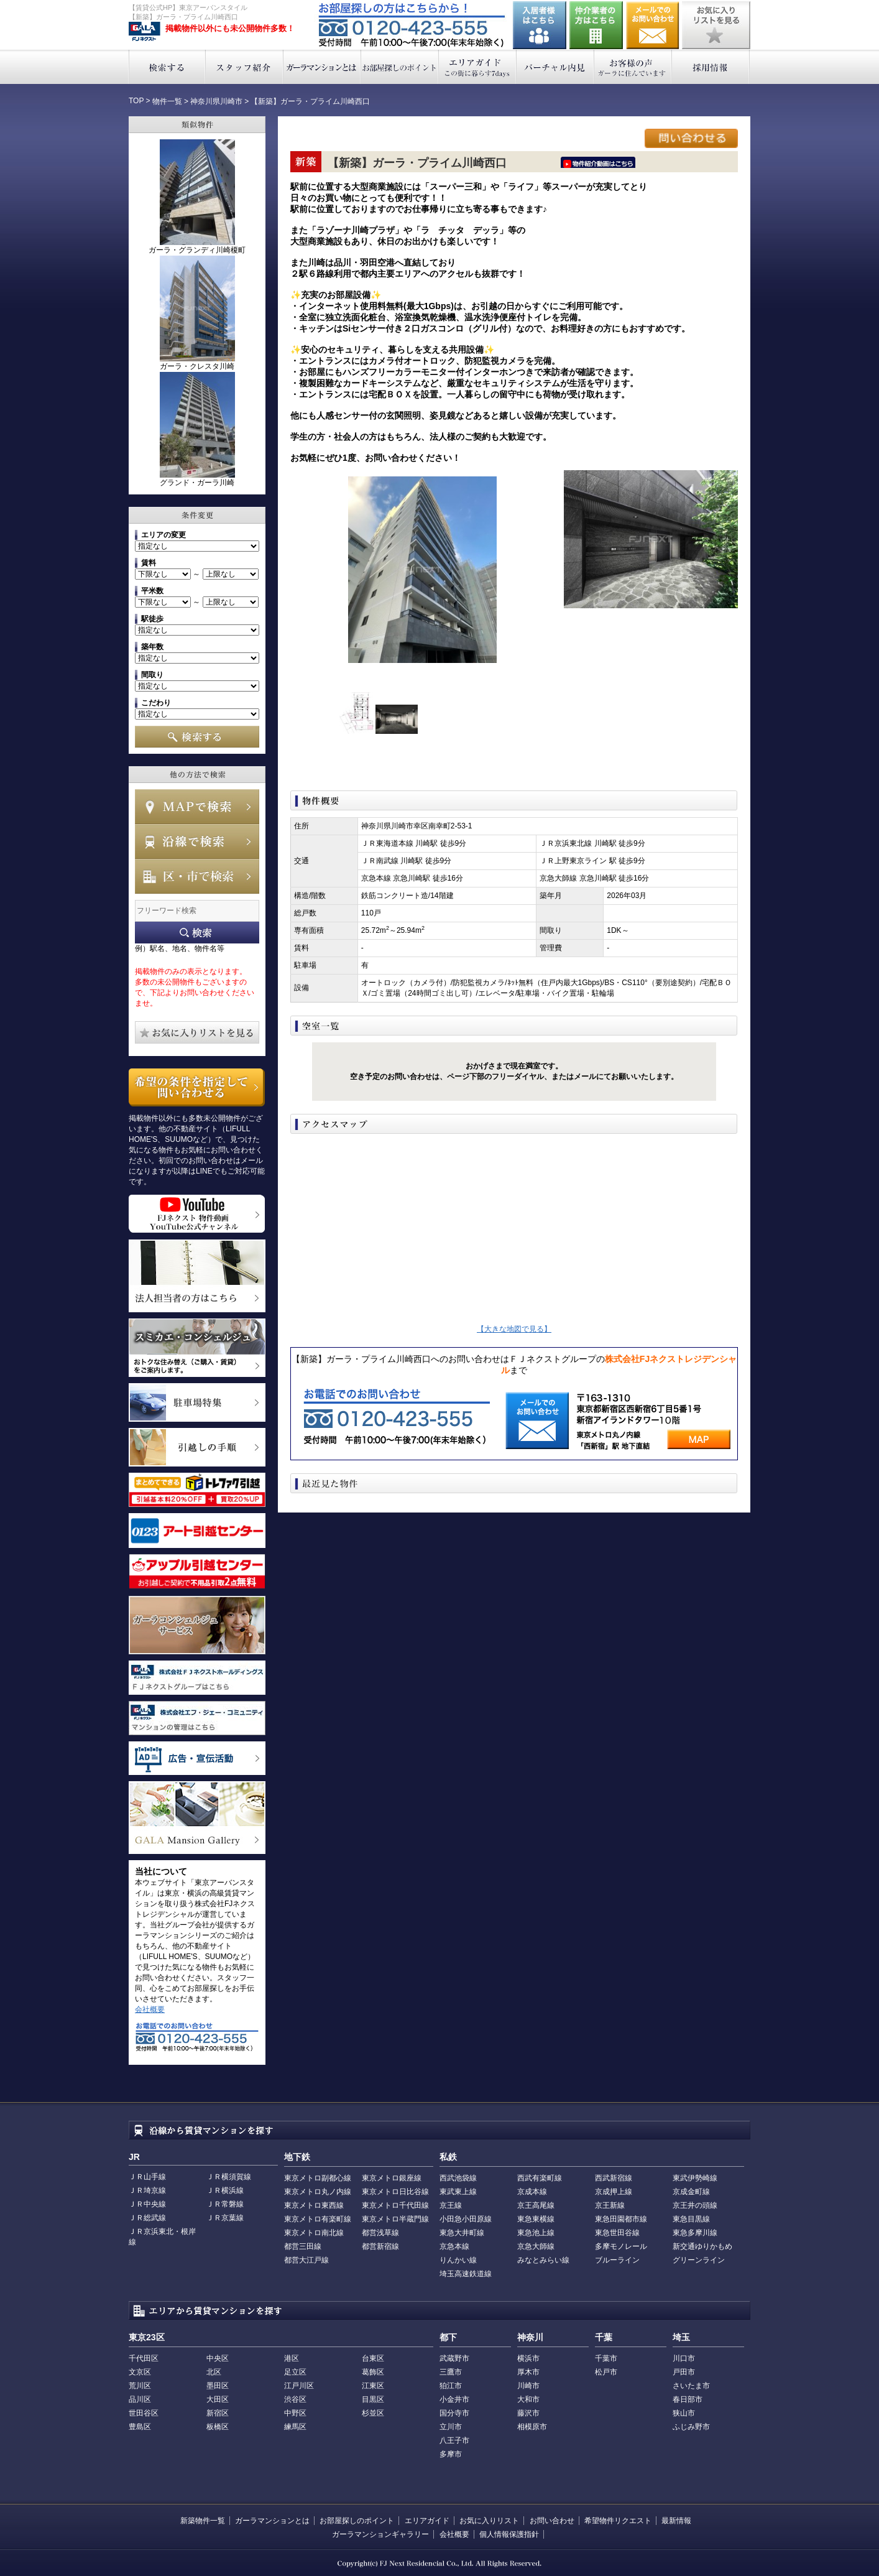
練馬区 (295, 2426)
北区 (213, 2372)
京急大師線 (536, 2246)
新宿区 (217, 2413)
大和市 (528, 2399)
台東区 (373, 2358)
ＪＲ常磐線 (225, 2204)
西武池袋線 (458, 2178)
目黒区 (373, 2399)
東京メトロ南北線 (314, 2232)
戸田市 (684, 2372)
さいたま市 (691, 2385)
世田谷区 (144, 2413)
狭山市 (684, 2413)
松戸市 (606, 2372)
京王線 (451, 2205)
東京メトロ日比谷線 (395, 2191)
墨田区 (217, 2385)
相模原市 (532, 2426)
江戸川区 (299, 2385)
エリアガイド (478, 67)
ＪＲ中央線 (147, 2204)
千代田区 (144, 2358)
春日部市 (687, 2399)
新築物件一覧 (202, 2520)
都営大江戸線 (306, 2260)
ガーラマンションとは (322, 67)
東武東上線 (458, 2191)
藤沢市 (528, 2413)
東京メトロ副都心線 (317, 2178)
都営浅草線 (380, 2232)
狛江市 (451, 2385)
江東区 (373, 2385)
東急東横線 (536, 2219)
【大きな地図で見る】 (514, 1329)
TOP (136, 100)
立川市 (451, 2426)
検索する (167, 67)
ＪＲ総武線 (147, 2217)
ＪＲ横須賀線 (228, 2176)
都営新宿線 (380, 2246)
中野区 (295, 2413)
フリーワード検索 (197, 932)
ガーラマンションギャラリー (380, 2534)
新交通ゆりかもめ (702, 2246)
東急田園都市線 (621, 2219)
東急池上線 (536, 2232)
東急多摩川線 (695, 2232)
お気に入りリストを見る (716, 25)
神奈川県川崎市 (216, 101)
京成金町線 (691, 2191)
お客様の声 (633, 67)
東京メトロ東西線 (314, 2205)
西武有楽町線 (539, 2178)
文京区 (140, 2372)
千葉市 (606, 2358)
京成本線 (532, 2191)
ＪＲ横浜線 (225, 2190)
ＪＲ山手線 (147, 2176)
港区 (291, 2358)
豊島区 (140, 2426)
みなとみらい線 (543, 2260)
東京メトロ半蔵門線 (395, 2219)
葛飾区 (373, 2372)
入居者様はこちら (539, 25)
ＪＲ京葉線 (225, 2217)
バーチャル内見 (555, 67)
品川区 (140, 2399)
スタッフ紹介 (244, 67)
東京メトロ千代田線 (395, 2205)
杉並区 (373, 2413)
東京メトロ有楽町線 (317, 2219)
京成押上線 (613, 2191)
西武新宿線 (613, 2178)
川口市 (684, 2358)
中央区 (217, 2358)
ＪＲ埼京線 (147, 2190)
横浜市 (528, 2358)
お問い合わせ (652, 25)
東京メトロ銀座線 (391, 2178)
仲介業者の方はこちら (596, 25)
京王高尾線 (536, 2205)
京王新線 (610, 2205)
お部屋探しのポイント (400, 67)
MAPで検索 (197, 806)
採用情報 (711, 67)
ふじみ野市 (691, 2426)
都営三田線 (302, 2246)
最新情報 (676, 2520)
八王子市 (454, 2440)
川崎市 (528, 2385)
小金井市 (454, 2399)
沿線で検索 (197, 841)
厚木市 (528, 2372)
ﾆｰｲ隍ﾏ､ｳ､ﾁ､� (598, 162)
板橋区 (217, 2426)
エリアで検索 (197, 876)
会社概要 (150, 2009)
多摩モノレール (621, 2246)
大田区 (217, 2399)
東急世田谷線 (617, 2232)
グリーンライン (699, 2260)
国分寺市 (454, 2413)
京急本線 (454, 2246)
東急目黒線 (691, 2219)
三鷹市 (451, 2372)
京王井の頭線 (695, 2205)
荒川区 (140, 2385)
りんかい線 (458, 2260)
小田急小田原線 (466, 2219)
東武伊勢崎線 (695, 2178)
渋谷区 (295, 2399)
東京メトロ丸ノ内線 (317, 2191)
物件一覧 (167, 101)
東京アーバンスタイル (144, 32)
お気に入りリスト (489, 2520)
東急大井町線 (462, 2232)
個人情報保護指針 (509, 2534)
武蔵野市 (454, 2358)
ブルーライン (617, 2260)
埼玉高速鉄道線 (466, 2273)
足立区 (295, 2372)
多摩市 (451, 2454)
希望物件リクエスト (617, 2520)
